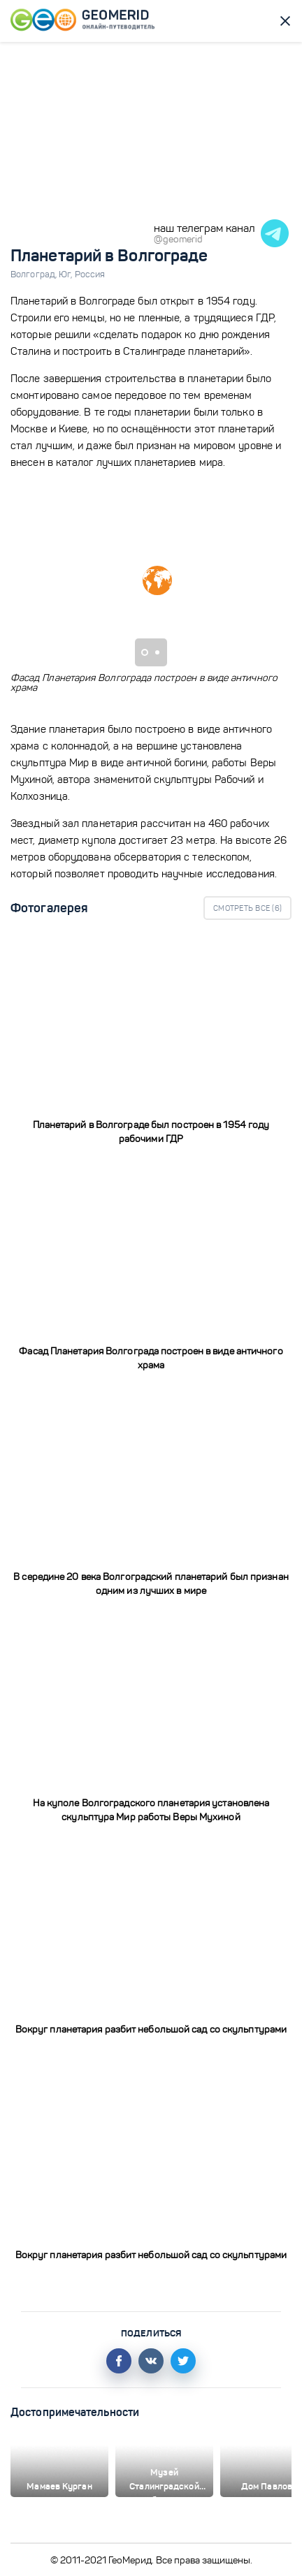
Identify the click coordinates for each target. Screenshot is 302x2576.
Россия (90, 274)
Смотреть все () (247, 908)
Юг (66, 274)
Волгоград (34, 274)
